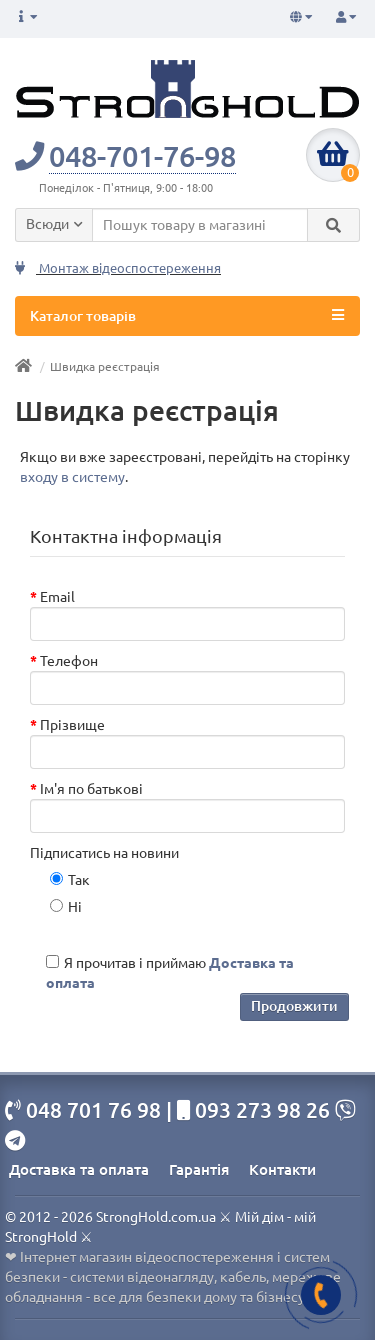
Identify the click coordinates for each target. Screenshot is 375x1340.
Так (70, 880)
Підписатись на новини (104, 853)
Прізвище (72, 725)
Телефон (69, 661)
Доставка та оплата (79, 1169)
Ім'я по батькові (91, 789)
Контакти (282, 1169)
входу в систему (72, 477)
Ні (66, 907)
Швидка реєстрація (105, 366)
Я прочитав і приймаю (170, 973)
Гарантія (199, 1169)
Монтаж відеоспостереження (118, 268)
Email (57, 597)
